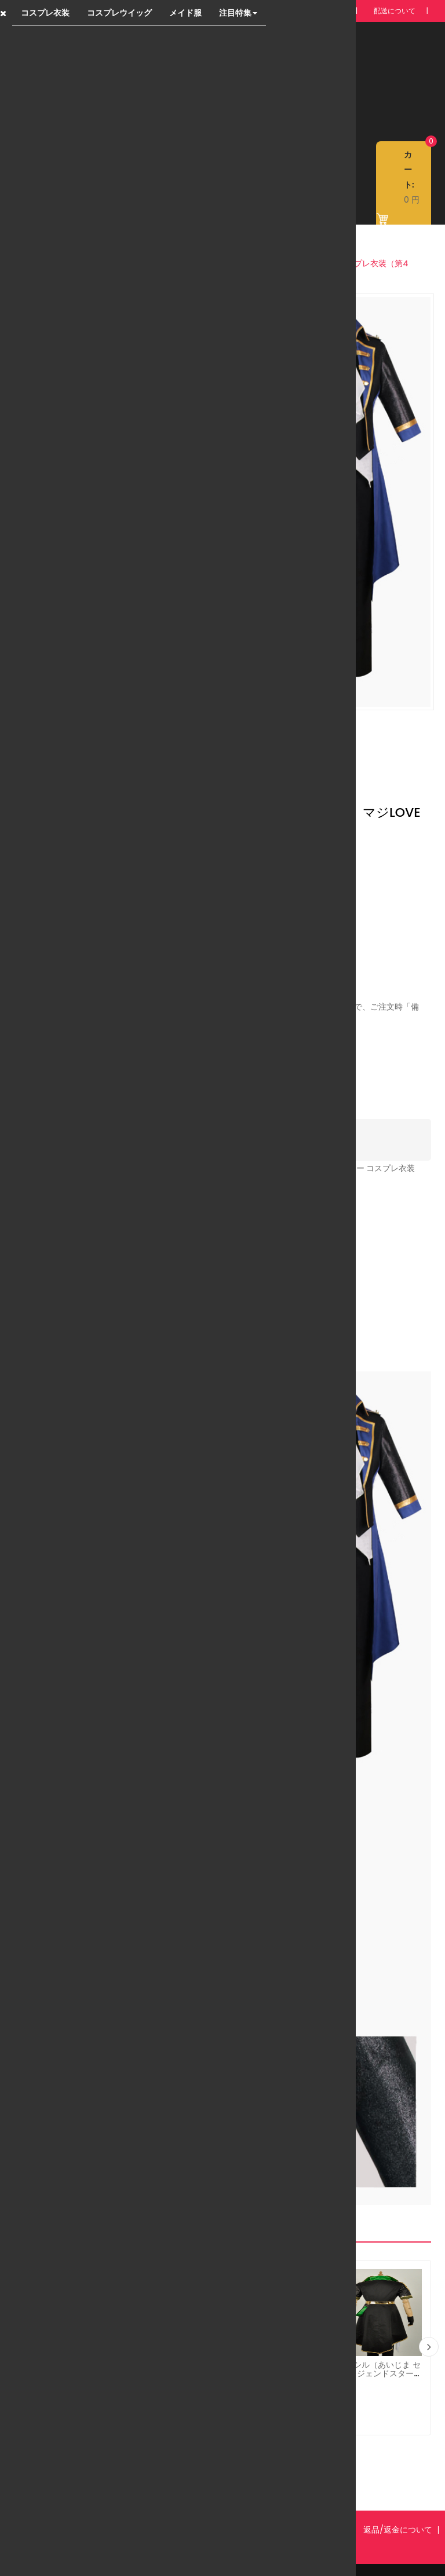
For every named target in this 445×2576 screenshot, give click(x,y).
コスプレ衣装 (45, 13)
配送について (394, 11)
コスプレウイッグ (119, 13)
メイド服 (185, 13)
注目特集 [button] (238, 13)
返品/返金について (397, 2503)
